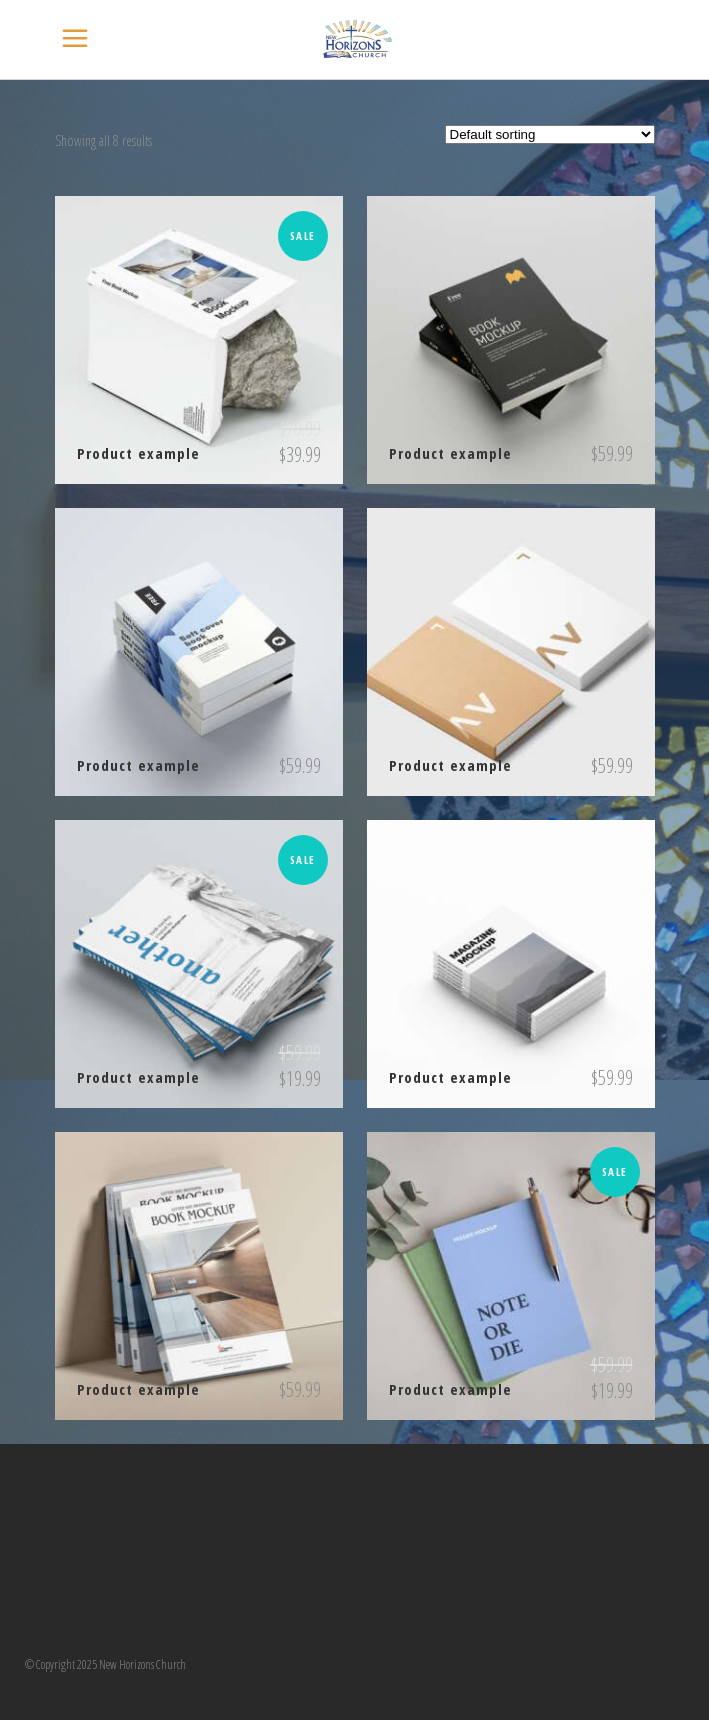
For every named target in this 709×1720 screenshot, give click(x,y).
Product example (138, 453)
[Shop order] (550, 134)
